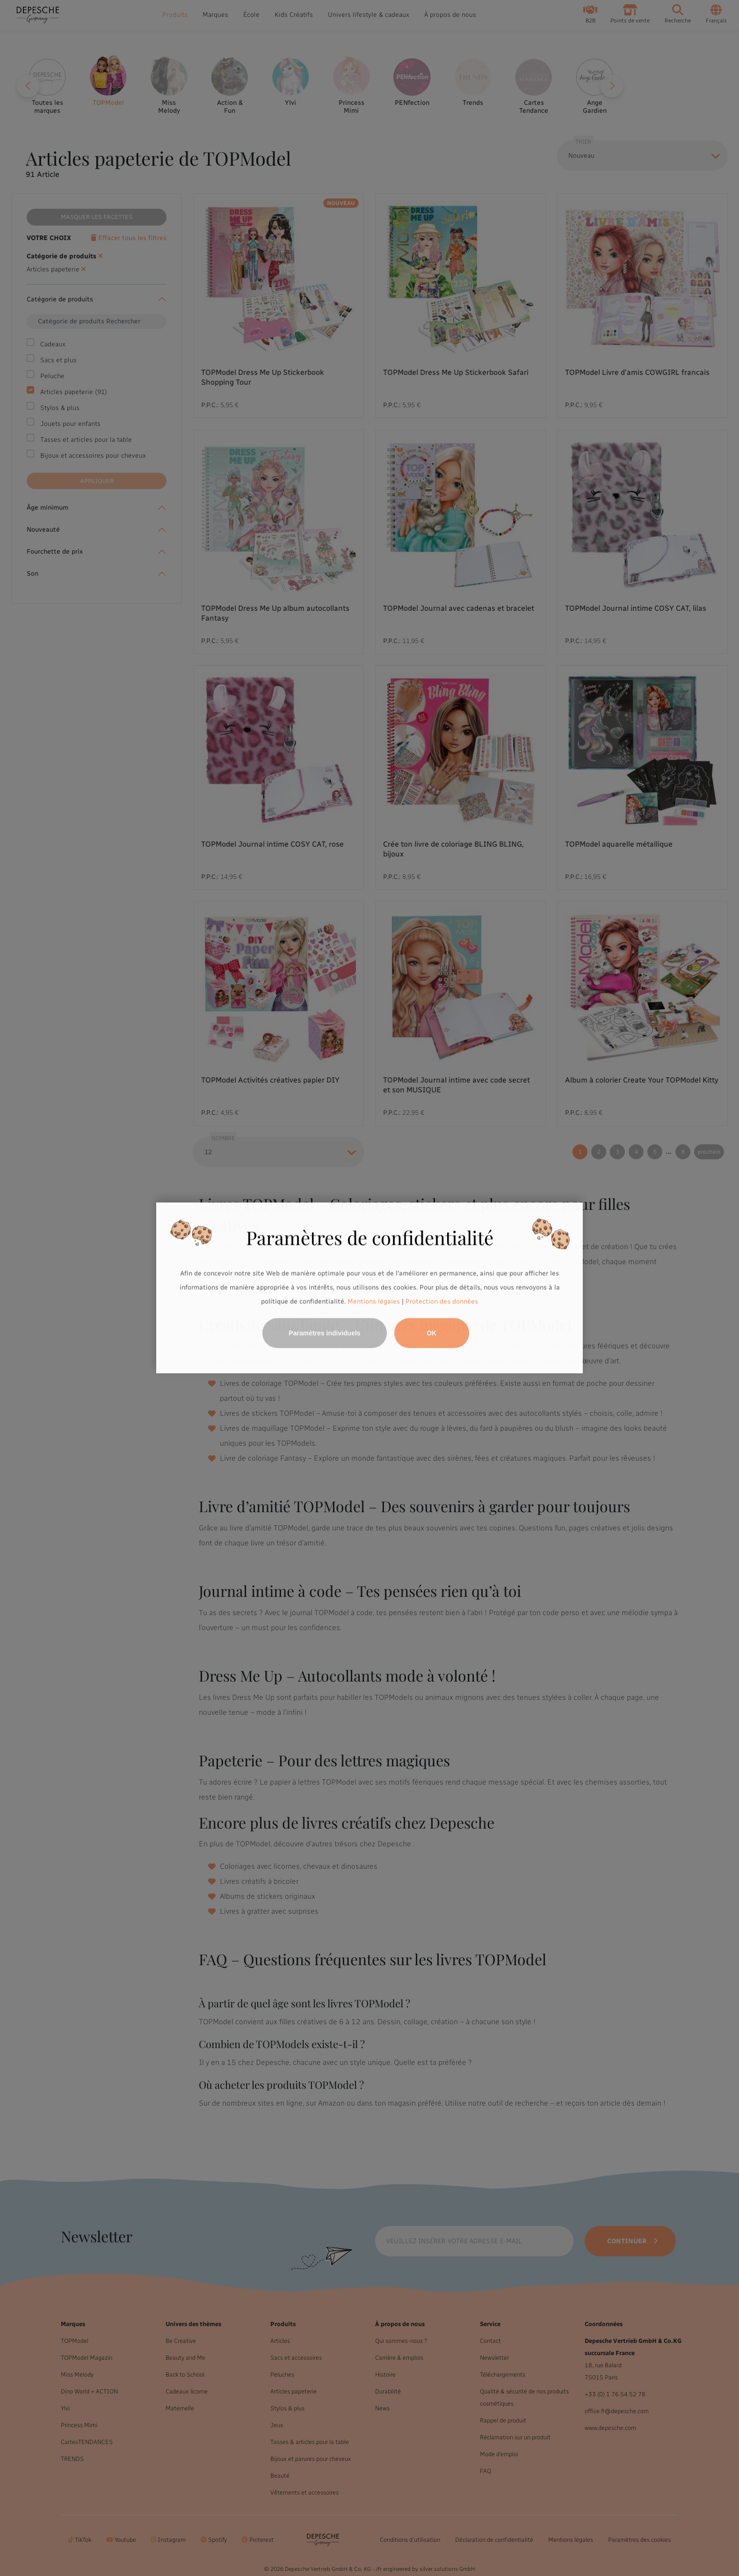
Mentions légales (374, 1301)
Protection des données (442, 1301)
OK (431, 1333)
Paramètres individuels (324, 1333)
